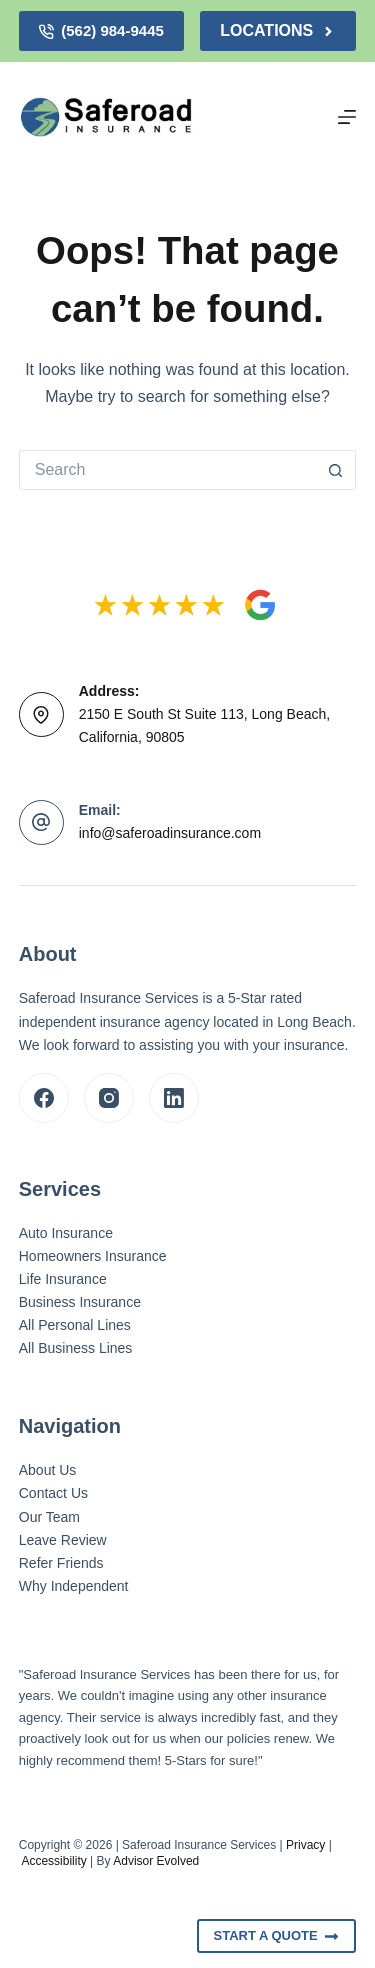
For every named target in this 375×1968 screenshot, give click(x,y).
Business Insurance (80, 1302)
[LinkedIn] (174, 1098)
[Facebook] (44, 1098)
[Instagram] (109, 1098)
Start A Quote (277, 1936)
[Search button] (336, 470)
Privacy (305, 1845)
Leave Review (63, 1540)
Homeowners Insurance (93, 1256)
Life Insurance (63, 1279)
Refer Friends (61, 1563)
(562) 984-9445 (101, 30)
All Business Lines (76, 1348)
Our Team (49, 1517)
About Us (48, 1470)
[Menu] (347, 117)
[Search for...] (168, 470)
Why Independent (74, 1586)
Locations (278, 30)
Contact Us (53, 1493)
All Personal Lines (75, 1325)
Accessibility (53, 1861)
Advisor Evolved (156, 1861)
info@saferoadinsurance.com (170, 833)
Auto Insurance (66, 1233)
